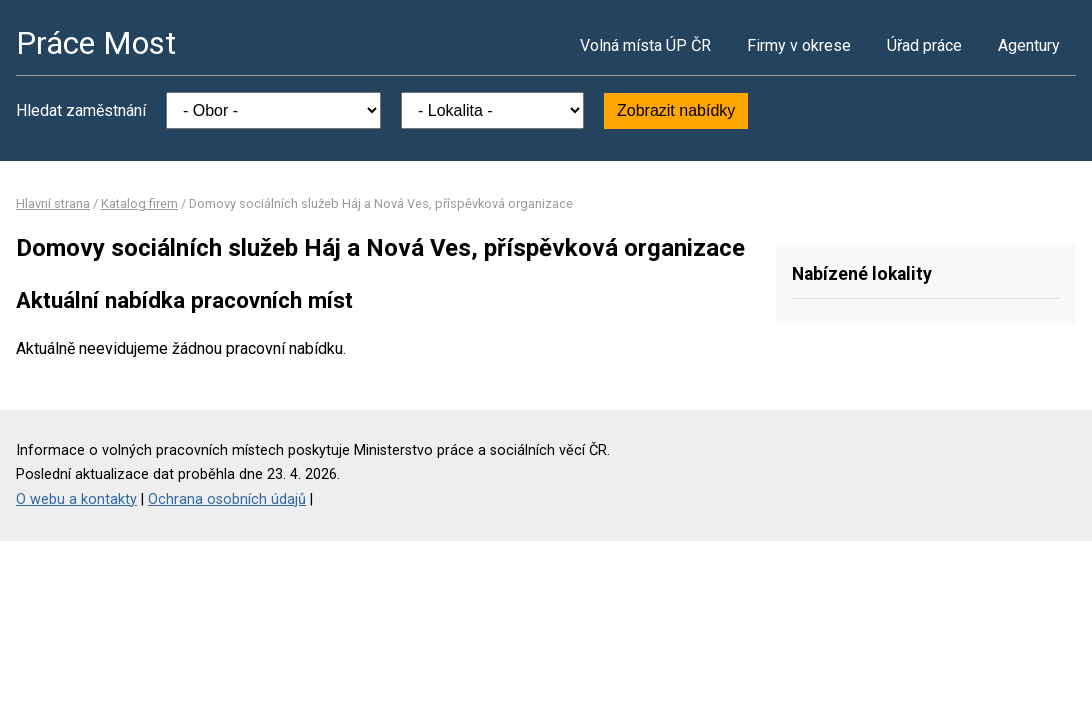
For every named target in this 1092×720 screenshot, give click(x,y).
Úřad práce (924, 45)
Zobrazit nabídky (676, 110)
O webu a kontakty (76, 499)
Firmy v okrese (799, 45)
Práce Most (96, 43)
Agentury (1029, 45)
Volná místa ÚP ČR (645, 45)
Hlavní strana (53, 203)
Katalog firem (139, 203)
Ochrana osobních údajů (227, 499)
